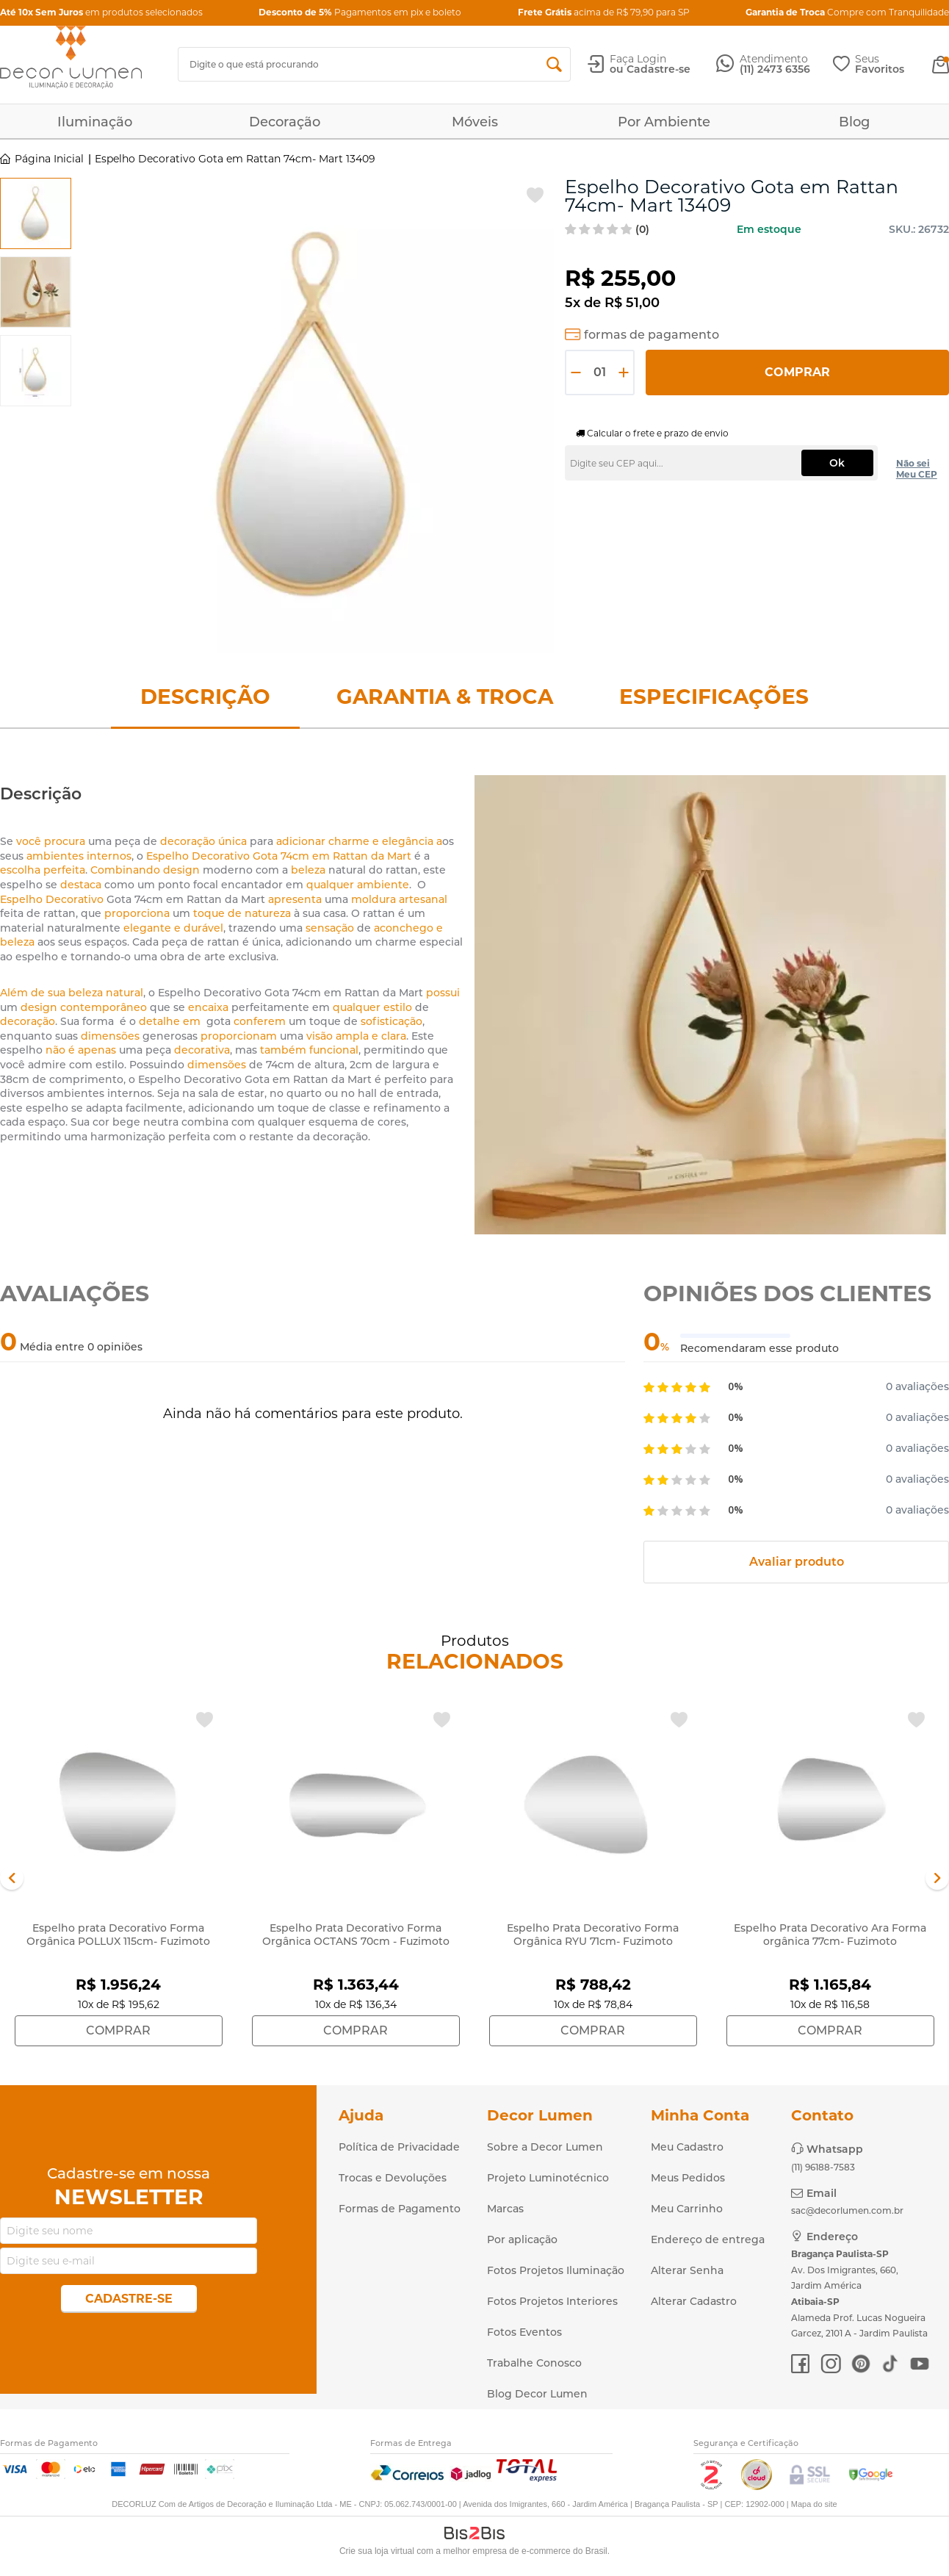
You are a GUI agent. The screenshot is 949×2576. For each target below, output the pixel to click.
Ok (837, 462)
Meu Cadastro (687, 2147)
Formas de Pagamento (400, 2208)
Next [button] (937, 1878)
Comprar (797, 372)
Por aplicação (522, 2239)
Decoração (284, 122)
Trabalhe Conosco (534, 2363)
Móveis (475, 122)
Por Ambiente (664, 122)
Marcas (505, 2208)
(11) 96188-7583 (823, 2167)
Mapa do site (814, 2504)
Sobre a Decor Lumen (545, 2147)
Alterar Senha (687, 2270)
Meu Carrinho (687, 2208)
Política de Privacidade (399, 2147)
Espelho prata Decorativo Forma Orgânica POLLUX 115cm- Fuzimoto (118, 1934)
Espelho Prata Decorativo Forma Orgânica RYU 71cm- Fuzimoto (593, 1934)
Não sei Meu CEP (916, 468)
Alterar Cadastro (694, 2301)
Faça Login (638, 58)
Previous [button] (12, 1878)
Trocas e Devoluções (393, 2177)
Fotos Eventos (524, 2332)
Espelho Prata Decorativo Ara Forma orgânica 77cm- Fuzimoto (830, 1934)
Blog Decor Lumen (537, 2393)
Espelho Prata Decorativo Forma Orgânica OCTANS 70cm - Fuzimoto (356, 1934)
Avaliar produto (796, 1562)
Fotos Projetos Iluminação (555, 2270)
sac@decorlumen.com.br (847, 2210)
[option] (35, 213)
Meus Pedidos (688, 2177)
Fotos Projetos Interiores (552, 2301)
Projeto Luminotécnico (548, 2177)
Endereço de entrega (708, 2239)
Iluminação (94, 122)
